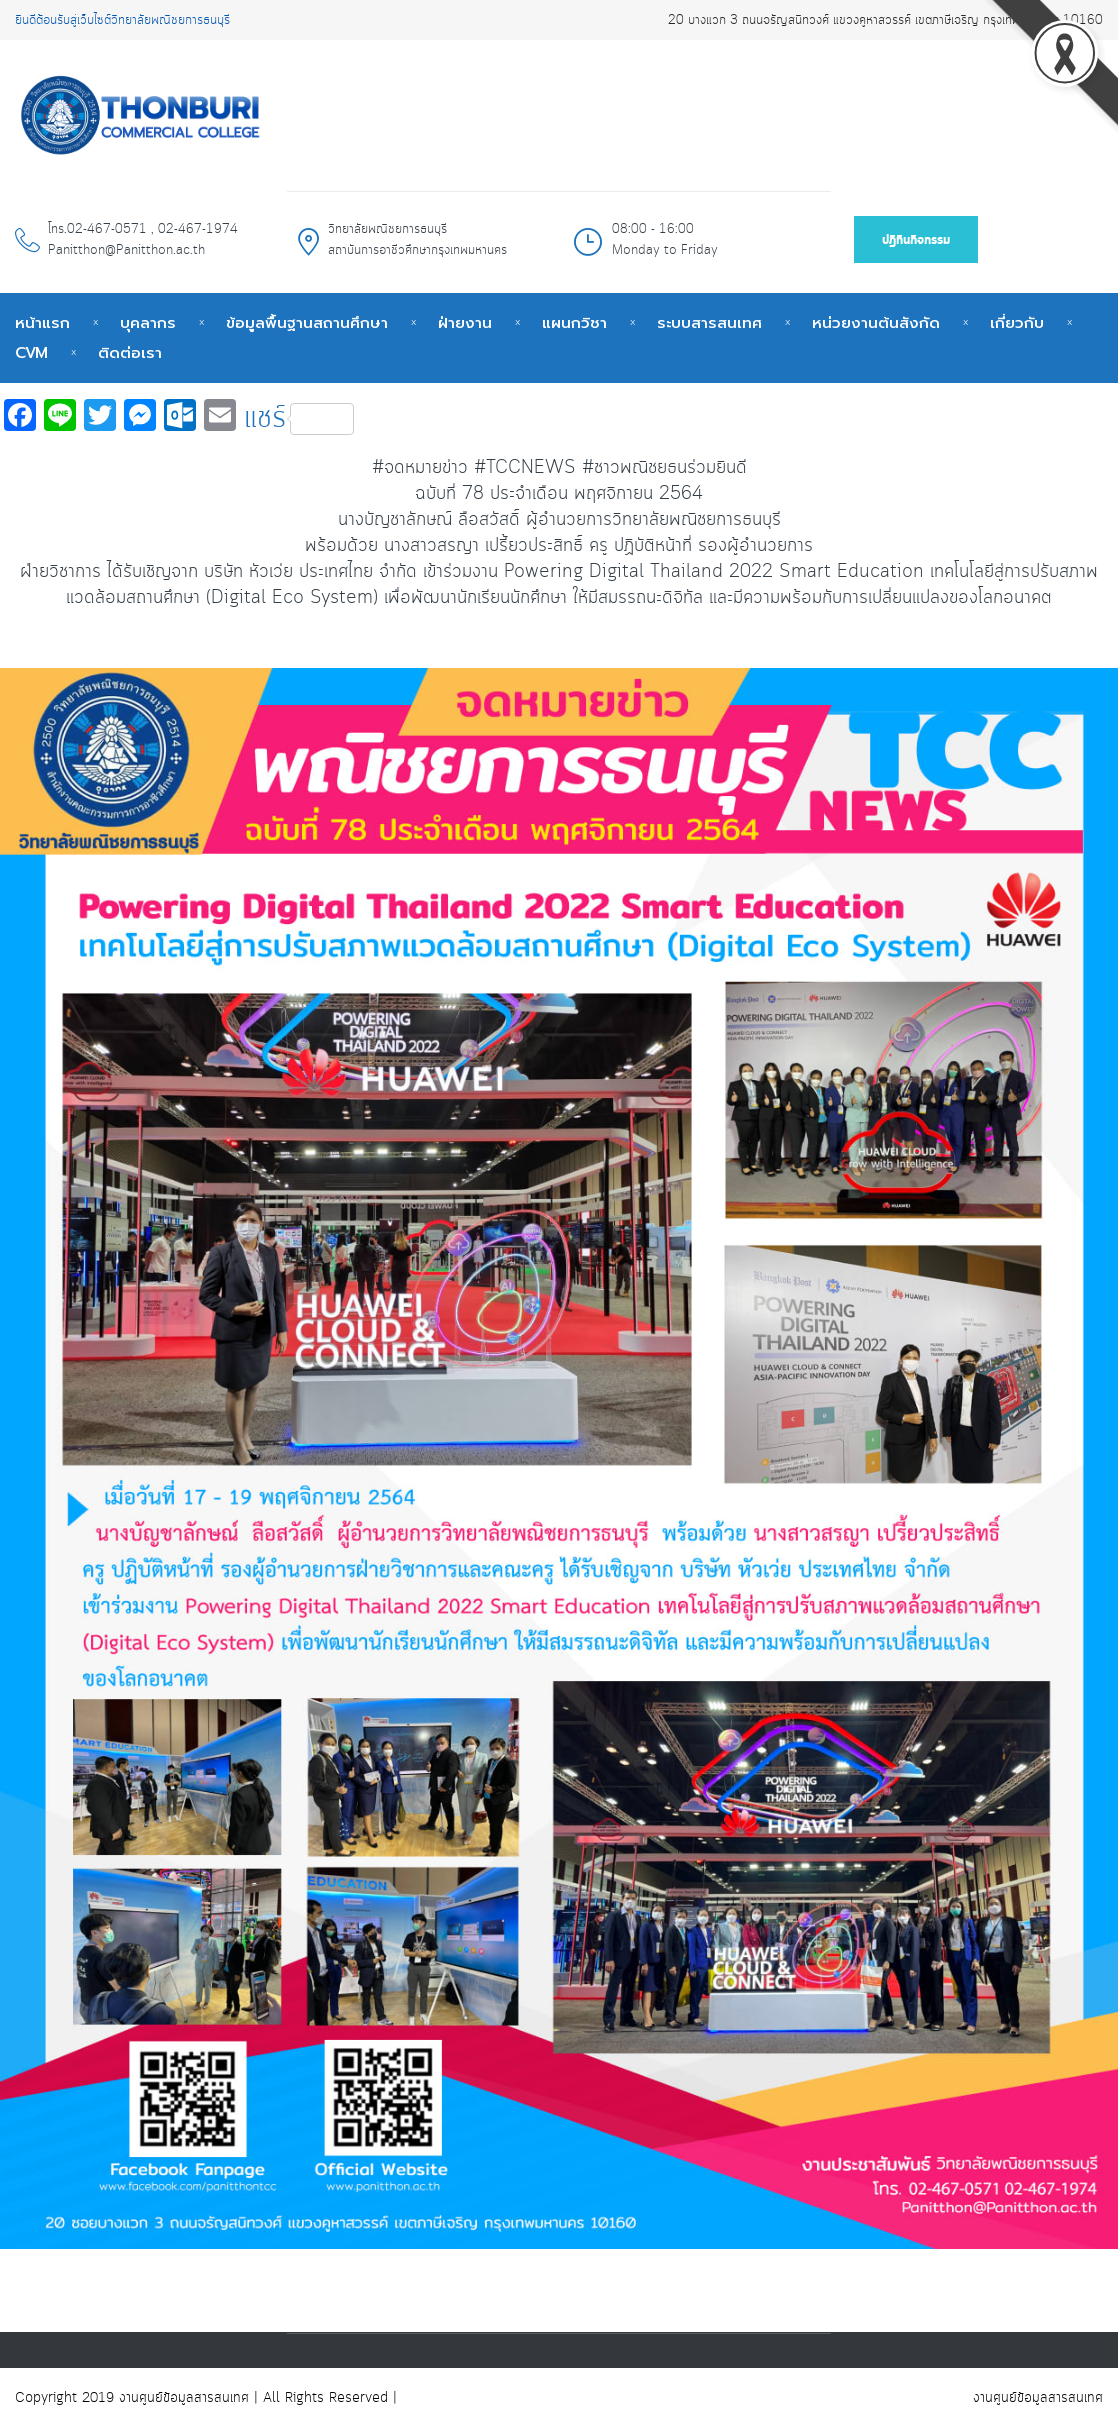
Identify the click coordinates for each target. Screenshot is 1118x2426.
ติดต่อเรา (130, 353)
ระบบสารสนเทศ (709, 323)
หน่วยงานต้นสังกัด (876, 323)
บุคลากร (148, 323)
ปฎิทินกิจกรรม (916, 240)
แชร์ (299, 419)
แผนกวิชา (574, 323)
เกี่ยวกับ (1017, 323)
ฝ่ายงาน (465, 323)
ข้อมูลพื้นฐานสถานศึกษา (307, 323)
